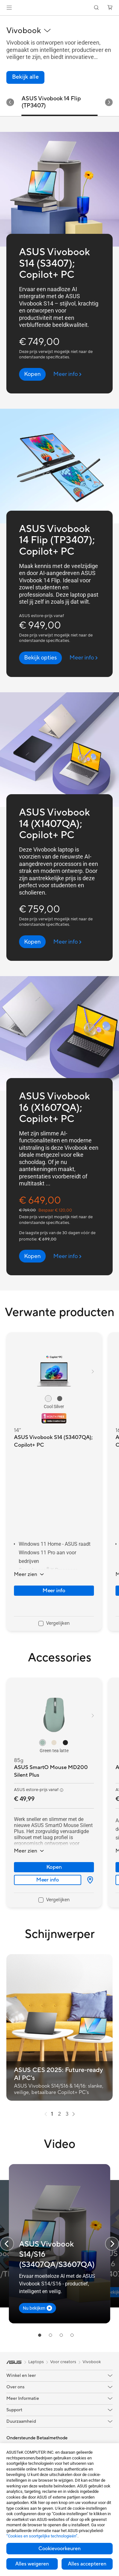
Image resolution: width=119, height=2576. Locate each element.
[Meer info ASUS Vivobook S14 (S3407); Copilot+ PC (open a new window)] (67, 374)
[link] (59, 7)
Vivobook (92, 2361)
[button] (9, 8)
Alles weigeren (32, 2564)
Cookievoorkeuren (59, 2548)
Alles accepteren (87, 2564)
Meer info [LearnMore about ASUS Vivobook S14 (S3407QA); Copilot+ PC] (54, 1590)
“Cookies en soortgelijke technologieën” (41, 2536)
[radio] (48, 1398)
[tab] (39, 2335)
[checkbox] (54, 1624)
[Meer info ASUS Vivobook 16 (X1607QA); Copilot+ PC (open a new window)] (67, 1256)
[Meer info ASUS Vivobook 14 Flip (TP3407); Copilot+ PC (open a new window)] (83, 658)
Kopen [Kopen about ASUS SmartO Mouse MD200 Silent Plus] (54, 1867)
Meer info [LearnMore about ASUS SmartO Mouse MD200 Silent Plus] (47, 1879)
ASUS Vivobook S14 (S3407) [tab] (43, 102)
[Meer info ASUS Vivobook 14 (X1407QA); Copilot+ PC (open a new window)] (67, 942)
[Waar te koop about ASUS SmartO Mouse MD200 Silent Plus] (87, 1880)
